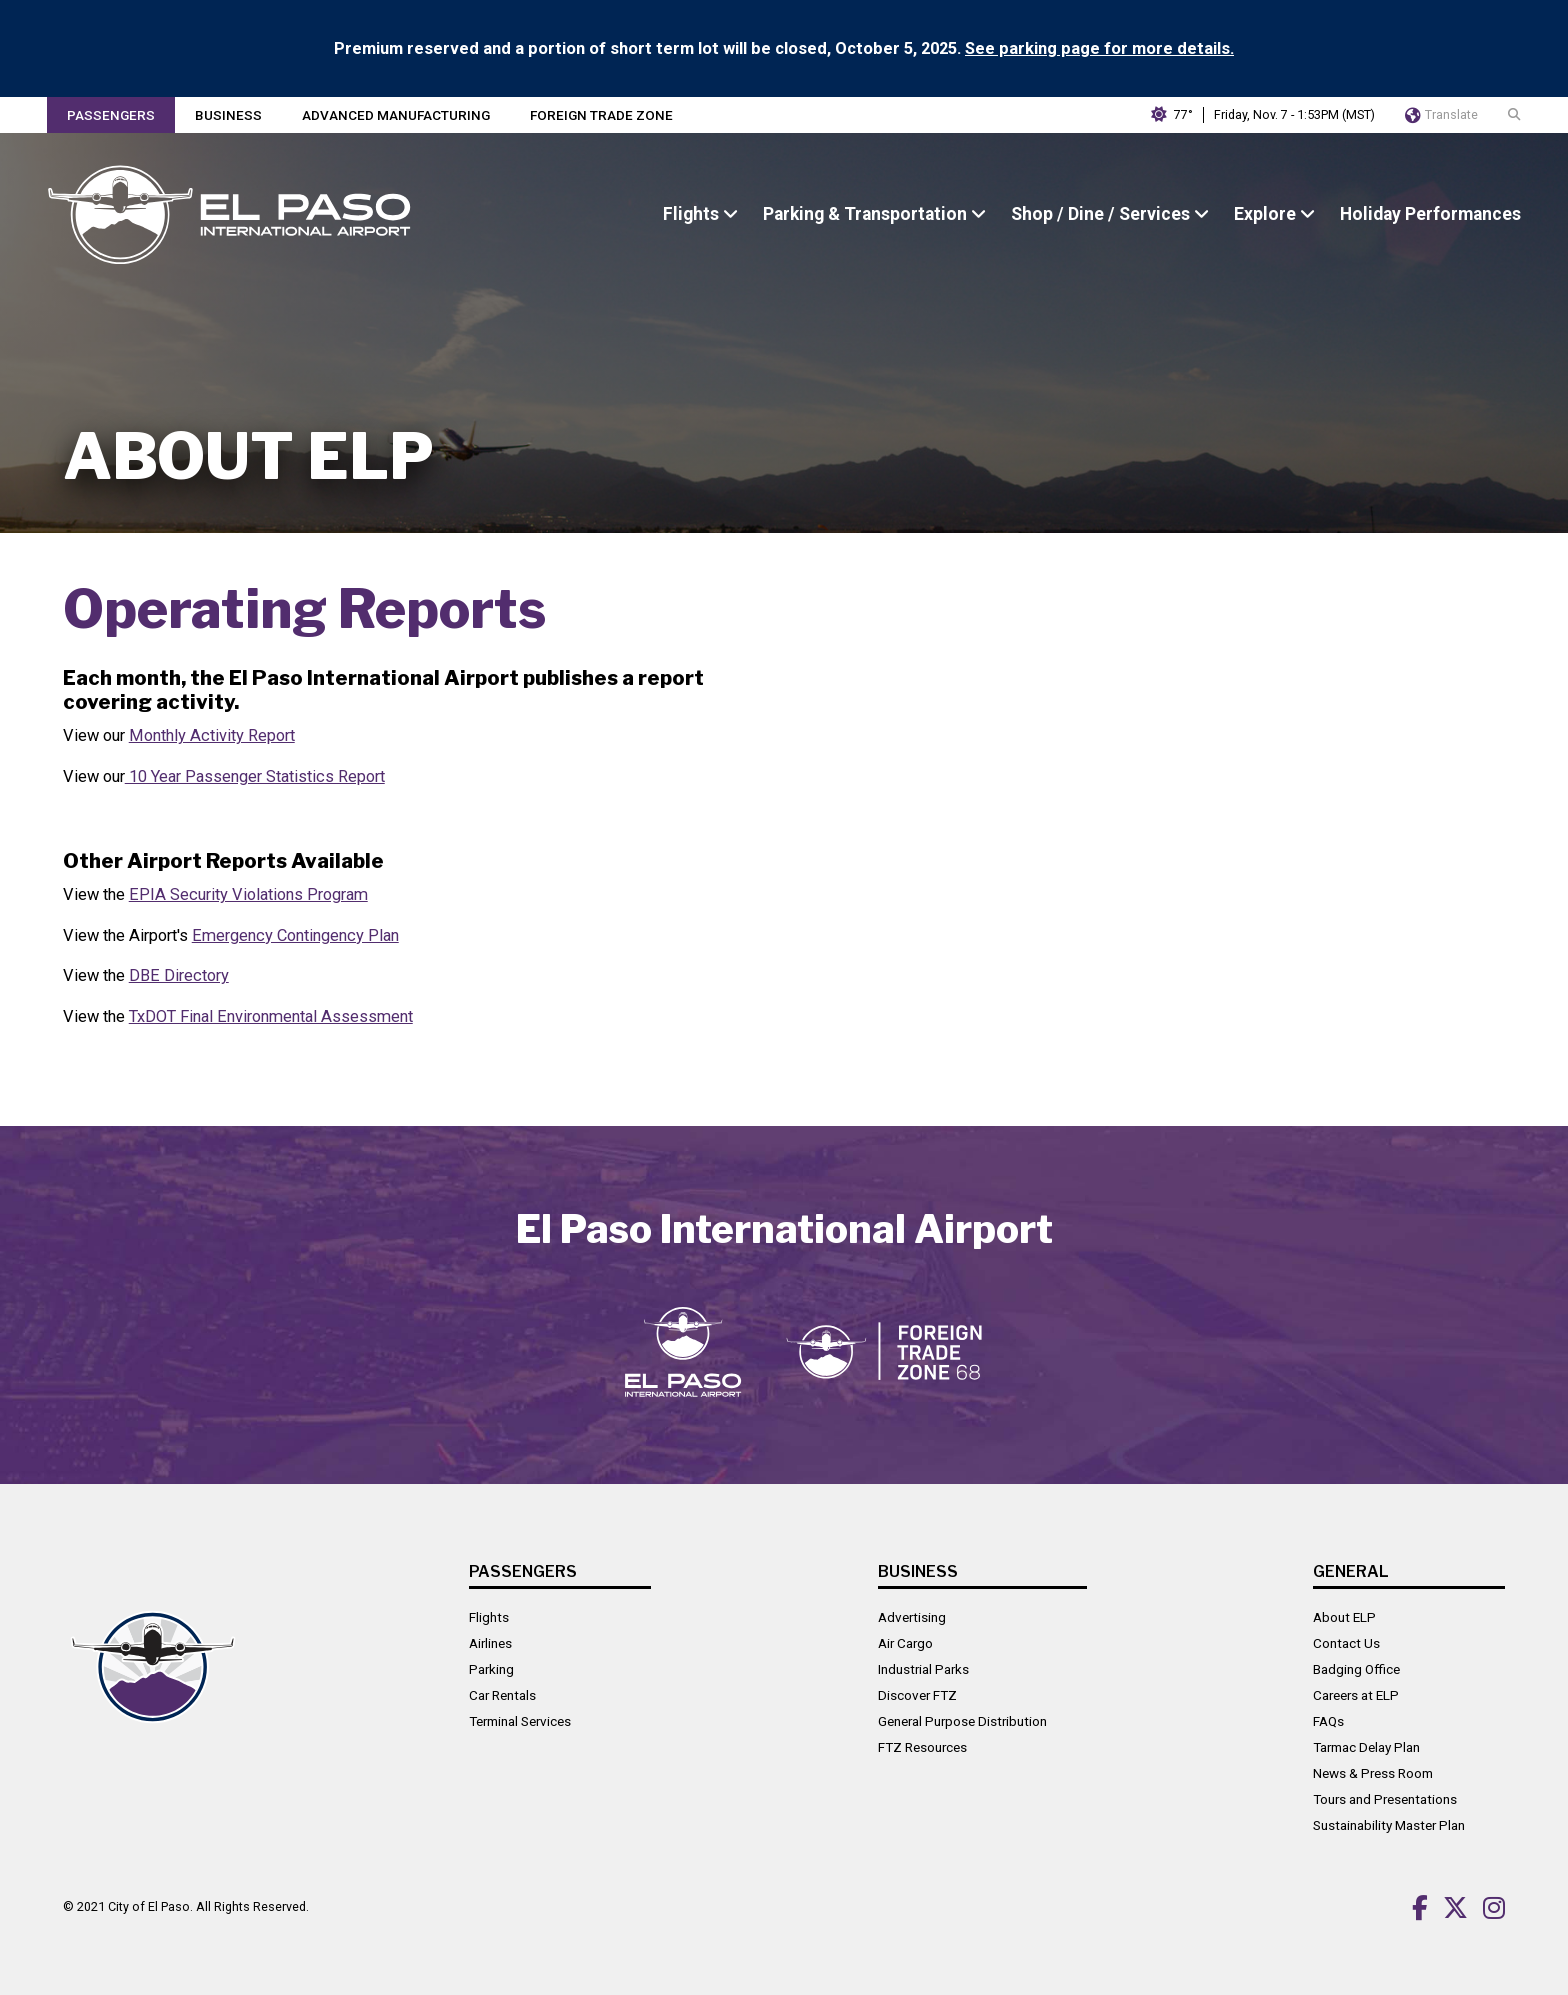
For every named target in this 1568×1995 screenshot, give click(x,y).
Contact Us (1346, 1643)
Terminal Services (520, 1721)
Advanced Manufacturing (396, 115)
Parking (491, 1669)
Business (228, 115)
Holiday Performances (1430, 214)
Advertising (912, 1617)
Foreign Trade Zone (601, 115)
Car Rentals (502, 1695)
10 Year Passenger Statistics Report (255, 776)
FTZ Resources (922, 1747)
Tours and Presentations (1385, 1799)
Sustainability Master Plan (1389, 1825)
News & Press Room (1373, 1773)
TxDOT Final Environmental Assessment (271, 1016)
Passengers (111, 115)
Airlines (490, 1643)
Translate (1441, 114)
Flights (489, 1617)
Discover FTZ (917, 1695)
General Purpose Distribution (962, 1721)
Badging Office (1356, 1669)
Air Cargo (905, 1643)
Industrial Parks (923, 1669)
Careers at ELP (1356, 1695)
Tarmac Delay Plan (1366, 1747)
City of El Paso (149, 1906)
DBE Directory (179, 975)
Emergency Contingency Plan (295, 935)
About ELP (1344, 1617)
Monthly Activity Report (212, 735)
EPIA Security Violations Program (248, 894)
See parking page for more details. (1099, 48)
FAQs (1328, 1721)
